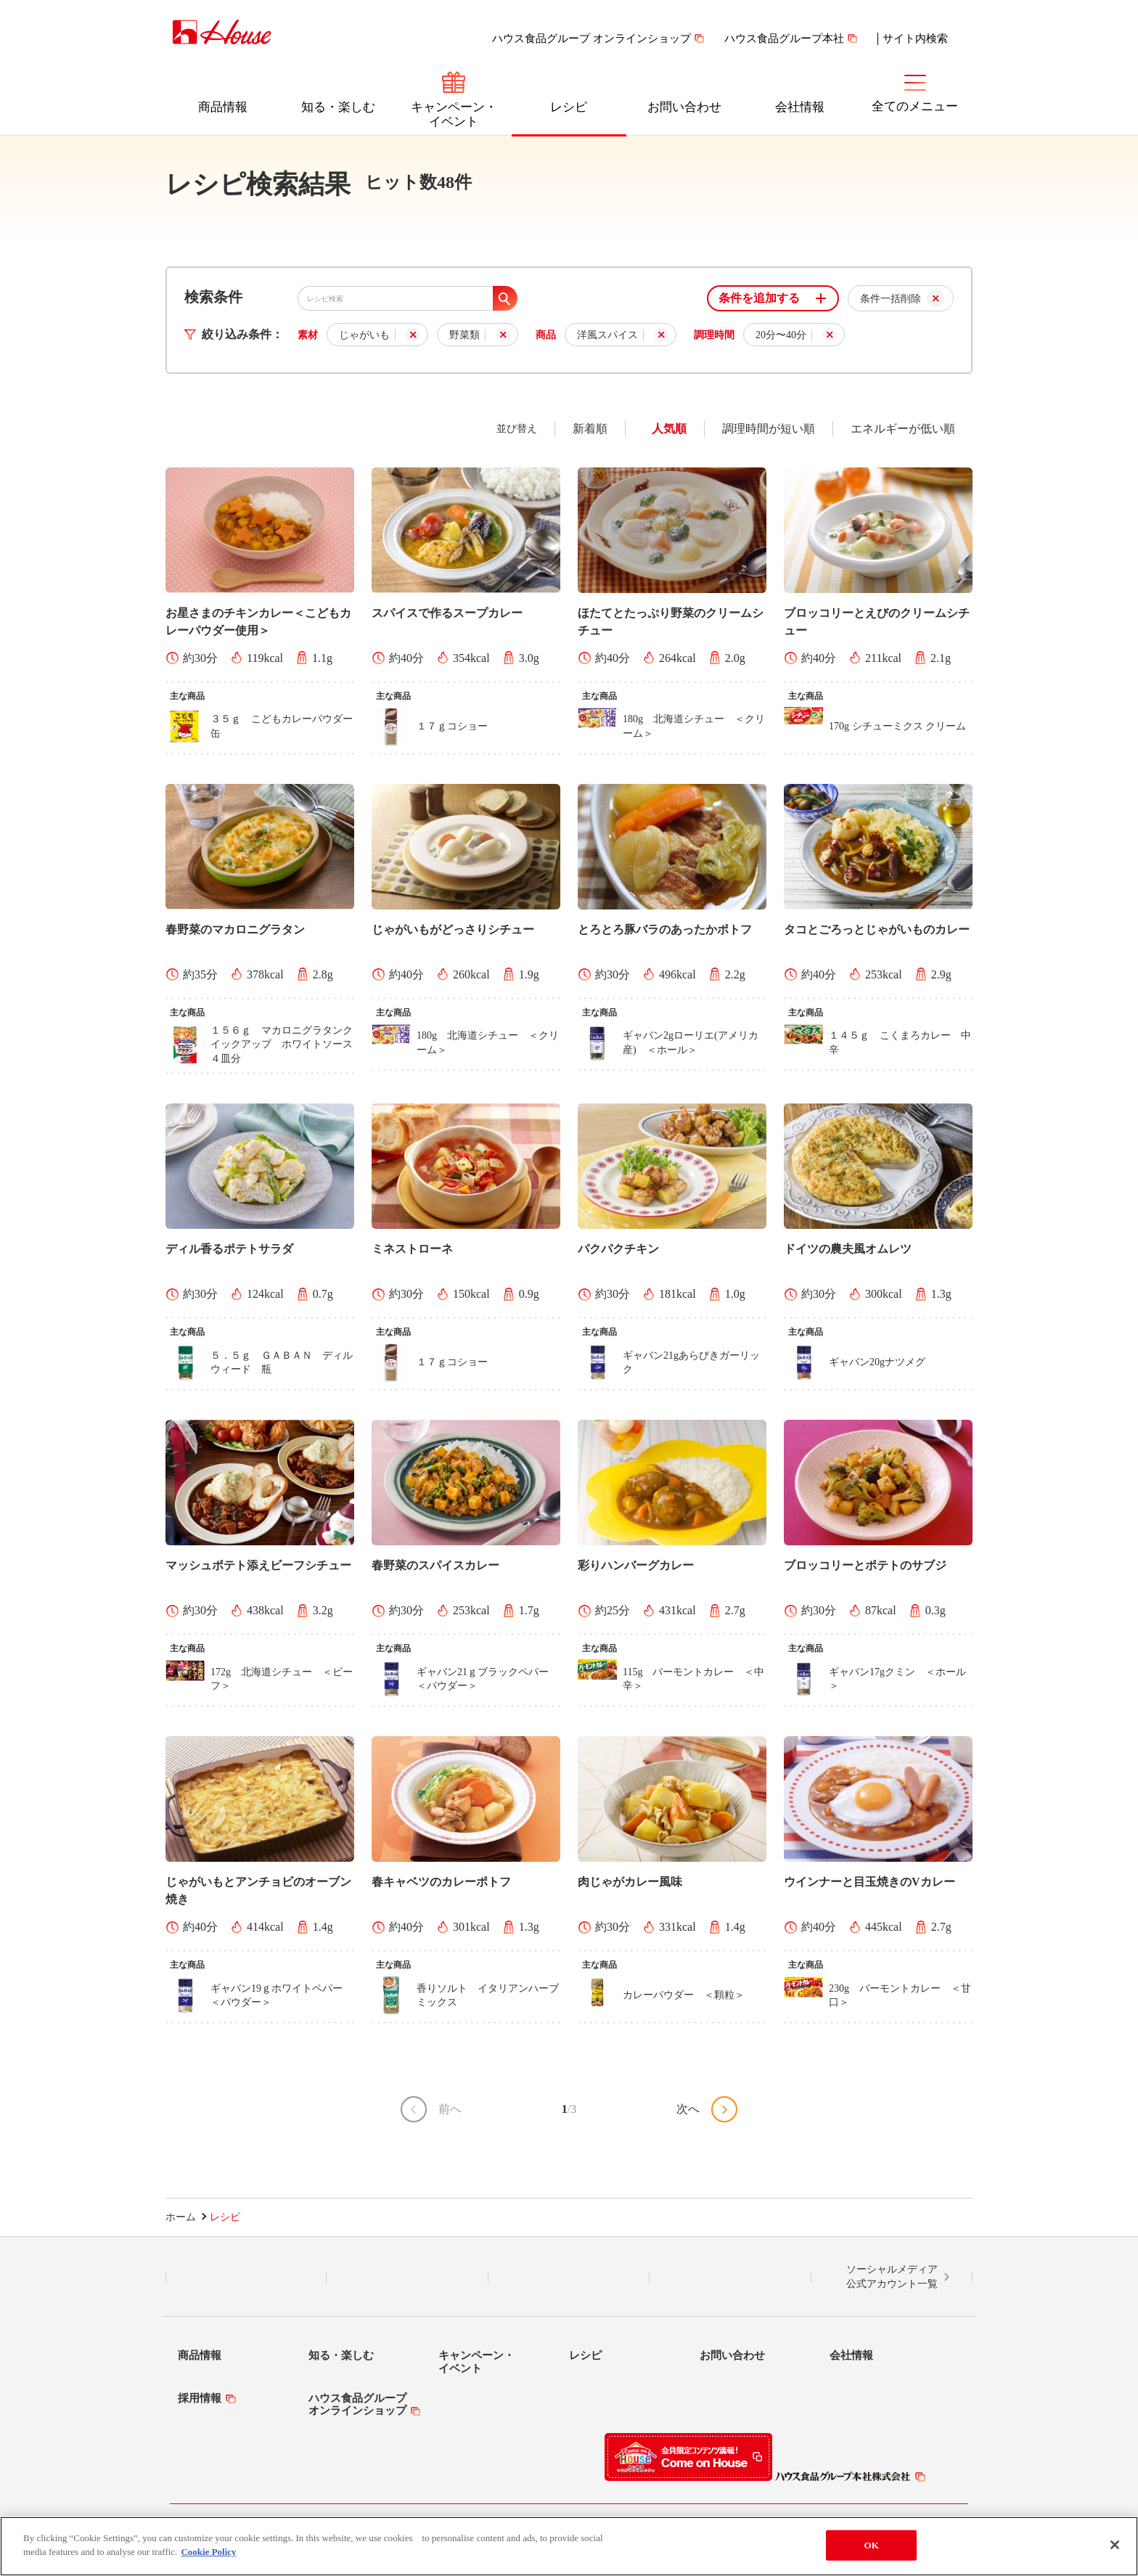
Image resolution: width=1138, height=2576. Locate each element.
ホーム (180, 2217)
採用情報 (199, 2398)
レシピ (568, 107)
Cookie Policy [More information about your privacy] (208, 2551)
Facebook (569, 2277)
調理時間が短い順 (768, 428)
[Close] (1115, 2545)
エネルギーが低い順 (903, 428)
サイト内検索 (915, 38)
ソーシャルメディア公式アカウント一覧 (892, 2276)
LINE (246, 2277)
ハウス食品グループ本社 (784, 38)
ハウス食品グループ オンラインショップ (591, 38)
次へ (688, 2109)
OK (871, 2545)
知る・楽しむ (338, 107)
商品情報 (222, 107)
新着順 (590, 428)
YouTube (730, 2277)
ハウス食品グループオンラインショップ (357, 2404)
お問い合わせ (684, 107)
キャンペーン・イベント (454, 114)
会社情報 (799, 107)
